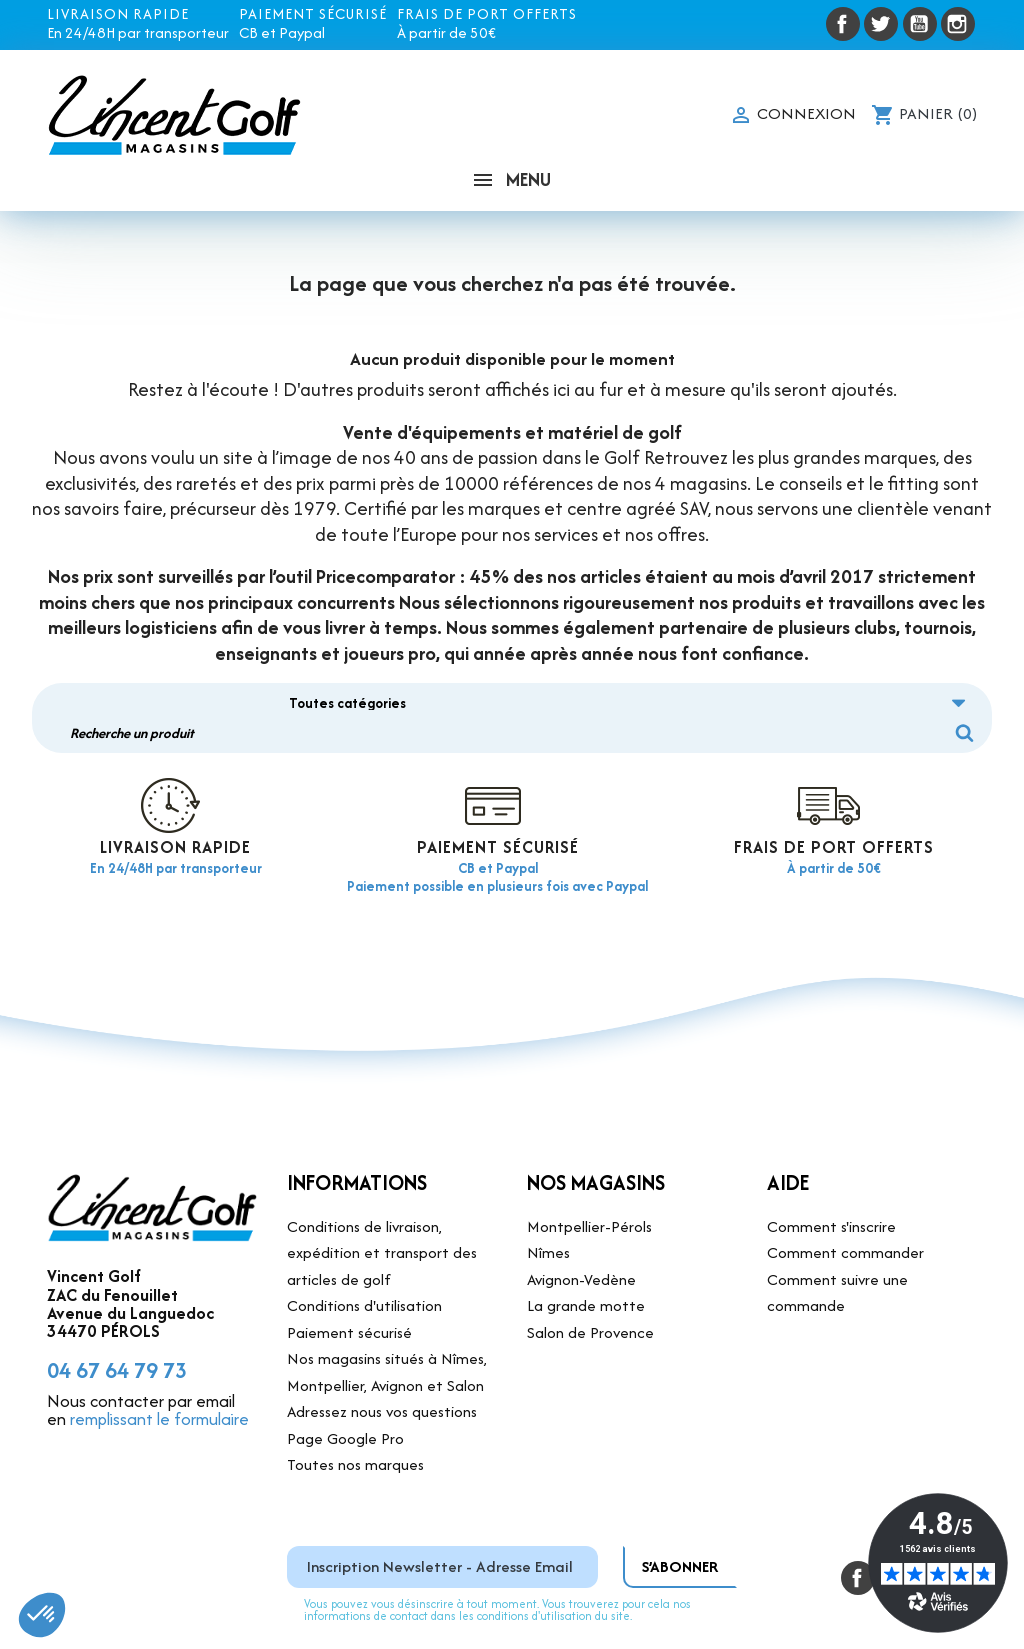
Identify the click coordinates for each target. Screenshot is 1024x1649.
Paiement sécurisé (349, 1271)
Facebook (843, 24)
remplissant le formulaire (159, 1359)
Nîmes (548, 1192)
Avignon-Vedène (581, 1218)
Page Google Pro (345, 1377)
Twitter (881, 24)
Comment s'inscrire (831, 1165)
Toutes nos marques (355, 1404)
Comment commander (845, 1192)
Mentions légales (551, 1618)
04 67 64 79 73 (117, 1309)
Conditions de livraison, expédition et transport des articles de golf (382, 1192)
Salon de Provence (590, 1271)
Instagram (958, 24)
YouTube (920, 24)
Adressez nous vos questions (382, 1351)
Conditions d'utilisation (364, 1245)
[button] (42, 1615)
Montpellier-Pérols (589, 1165)
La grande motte (586, 1245)
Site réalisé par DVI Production (719, 1618)
